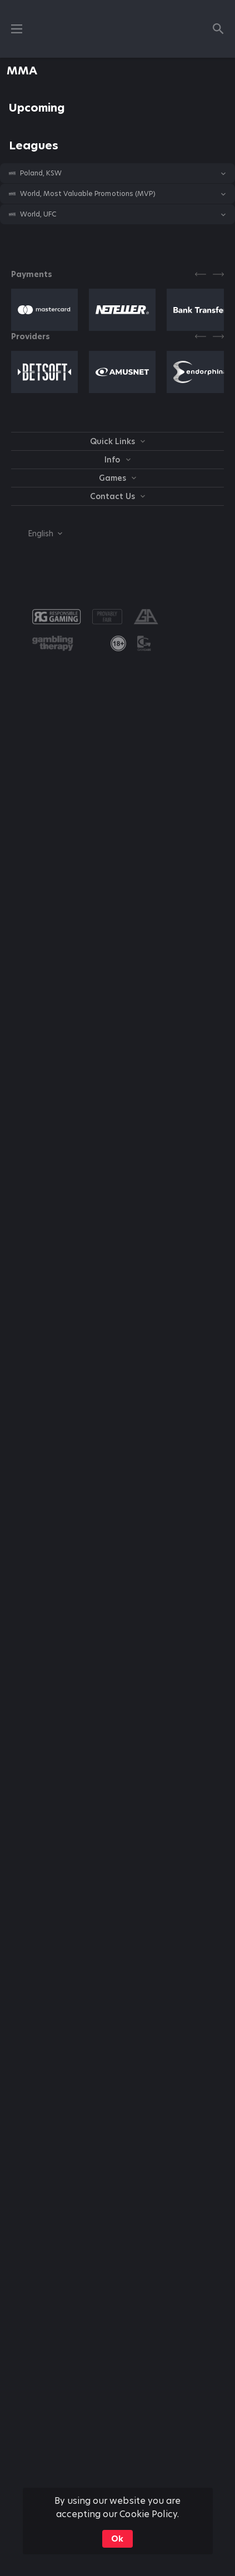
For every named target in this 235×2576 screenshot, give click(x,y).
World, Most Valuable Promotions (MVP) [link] (88, 193)
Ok (117, 2538)
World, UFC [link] (38, 214)
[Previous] (200, 274)
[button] (117, 173)
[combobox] (36, 533)
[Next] (218, 274)
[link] (118, 643)
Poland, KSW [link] (41, 173)
